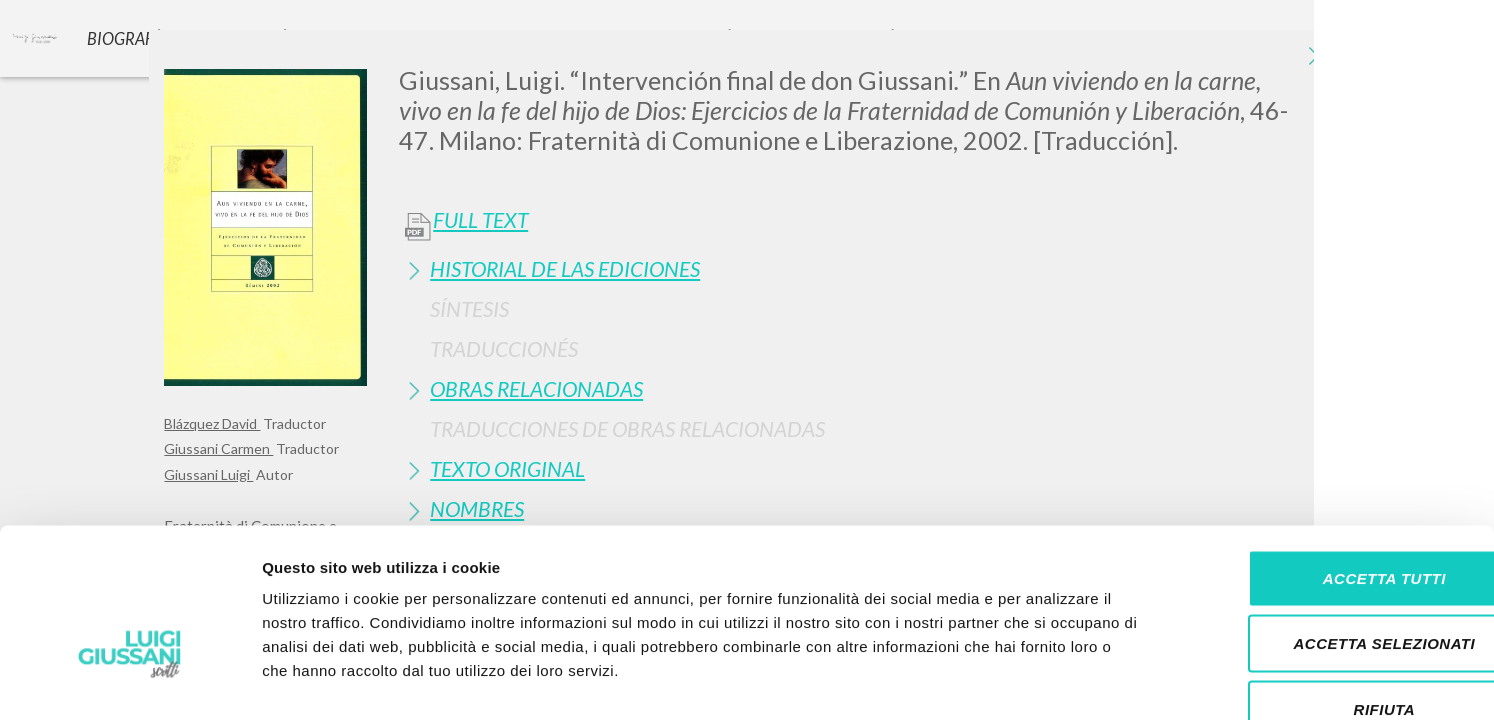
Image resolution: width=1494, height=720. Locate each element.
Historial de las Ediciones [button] (565, 268)
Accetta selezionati (1327, 523)
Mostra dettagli (1052, 680)
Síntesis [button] (469, 308)
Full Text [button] (480, 220)
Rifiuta (1327, 588)
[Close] (1315, 60)
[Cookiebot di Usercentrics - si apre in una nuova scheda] (129, 681)
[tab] (864, 268)
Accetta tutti (1326, 457)
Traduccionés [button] (504, 348)
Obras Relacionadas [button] (536, 388)
